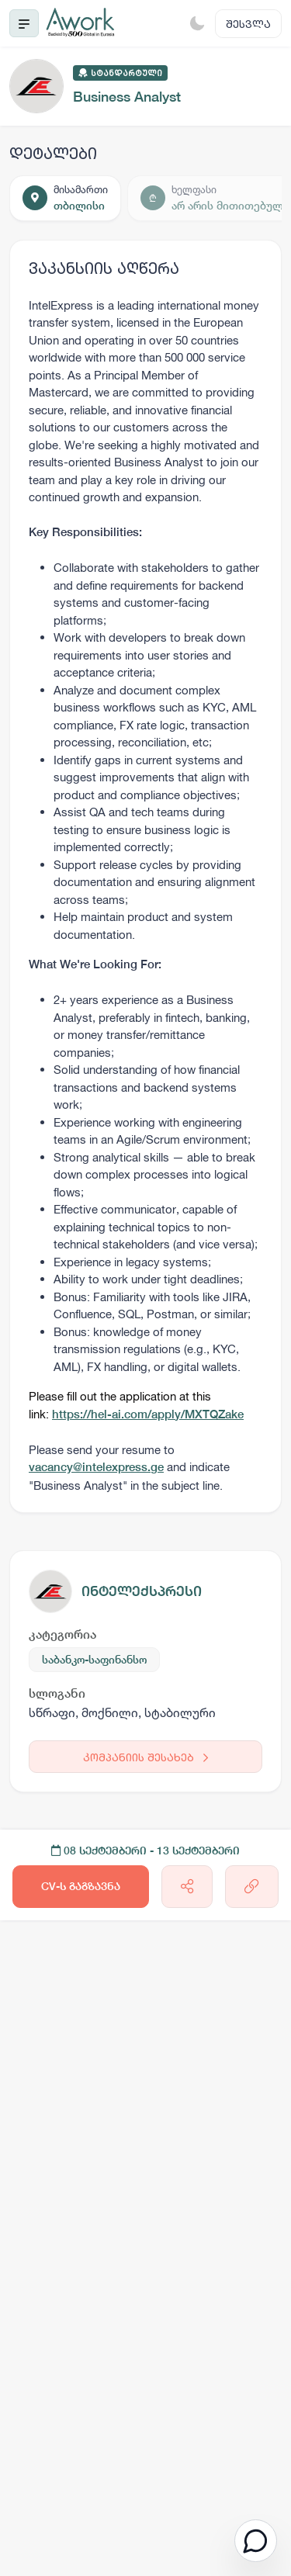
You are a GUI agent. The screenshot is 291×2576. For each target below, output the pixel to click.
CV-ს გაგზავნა (80, 1886)
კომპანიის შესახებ (145, 1757)
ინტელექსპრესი (141, 1591)
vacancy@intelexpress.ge (96, 1466)
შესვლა (248, 23)
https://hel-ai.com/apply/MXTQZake (148, 1414)
